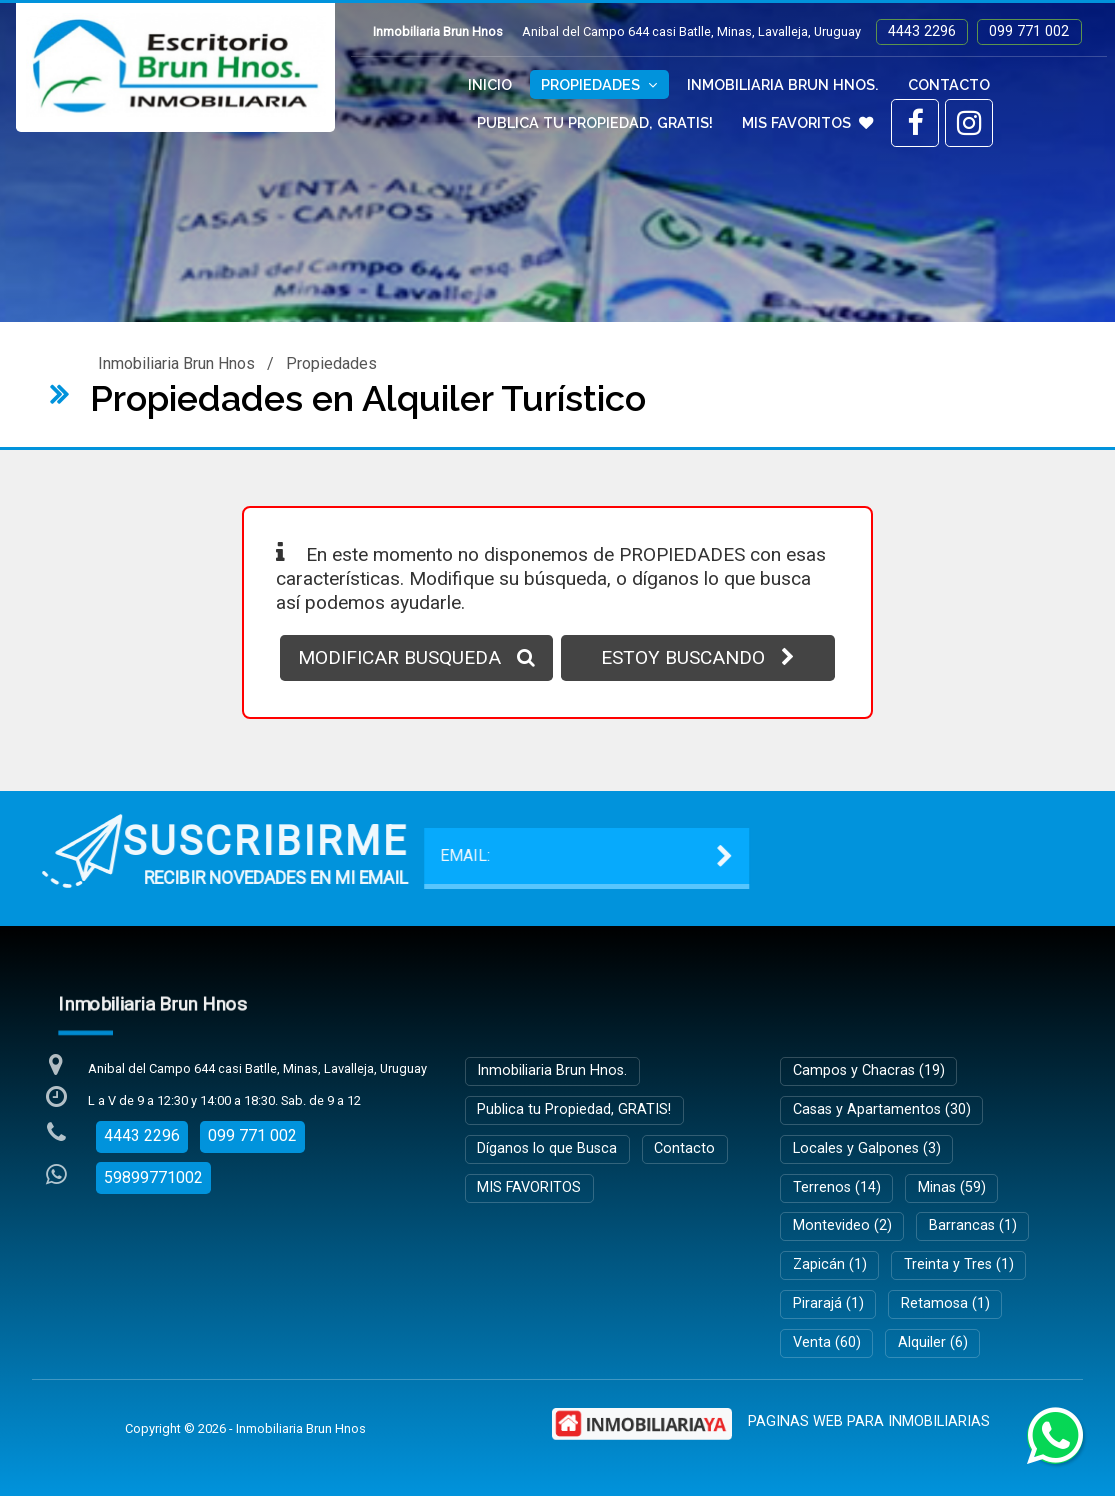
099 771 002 (1029, 31)
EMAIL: (176, 856)
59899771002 (153, 1177)
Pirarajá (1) (828, 1303)
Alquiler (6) (933, 1342)
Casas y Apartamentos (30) (882, 1109)
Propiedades (599, 84)
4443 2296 (922, 31)
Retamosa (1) (945, 1303)
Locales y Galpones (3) (867, 1148)
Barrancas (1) (973, 1225)
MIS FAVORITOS (807, 122)
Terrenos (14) (837, 1187)
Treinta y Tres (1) (959, 1264)
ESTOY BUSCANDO (698, 657)
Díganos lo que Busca (547, 1148)
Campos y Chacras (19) (869, 1070)
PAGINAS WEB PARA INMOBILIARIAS (869, 1421)
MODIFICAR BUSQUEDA (416, 657)
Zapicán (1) (830, 1264)
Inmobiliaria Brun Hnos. (783, 84)
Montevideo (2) (842, 1225)
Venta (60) (827, 1342)
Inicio (490, 84)
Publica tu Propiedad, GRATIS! (595, 122)
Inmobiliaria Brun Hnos (176, 363)
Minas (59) (952, 1187)
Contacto (949, 84)
